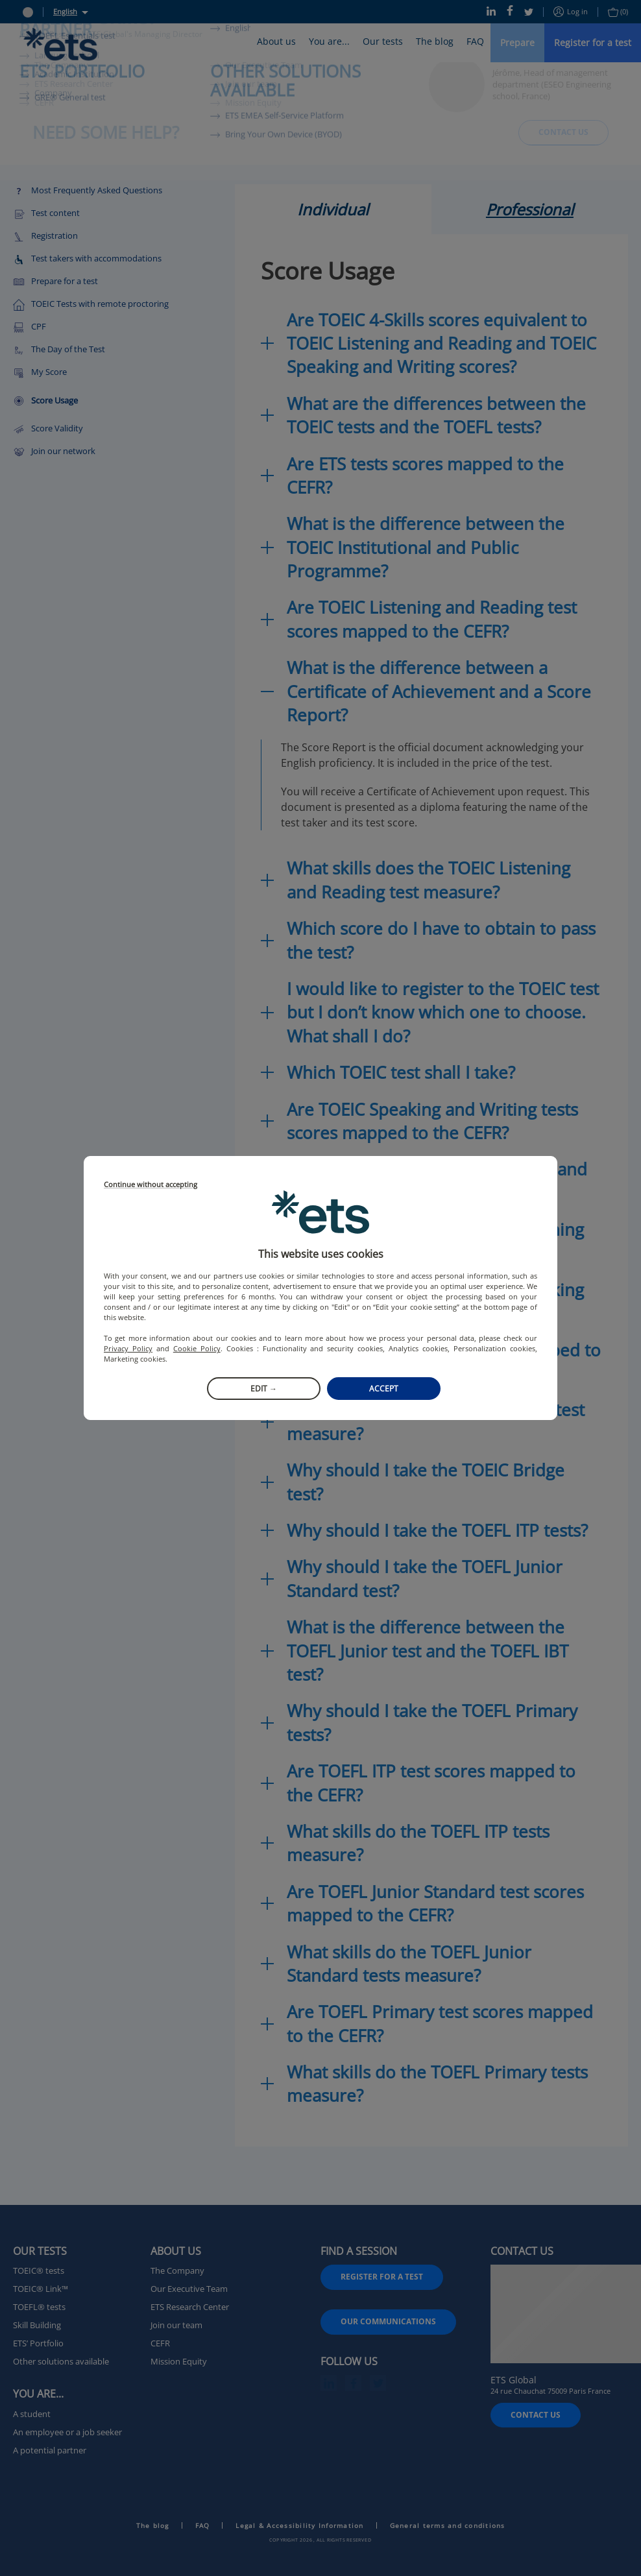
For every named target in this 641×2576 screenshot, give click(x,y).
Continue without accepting (150, 1185)
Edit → (263, 1388)
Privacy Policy (128, 1348)
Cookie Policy (197, 1348)
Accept (383, 1388)
